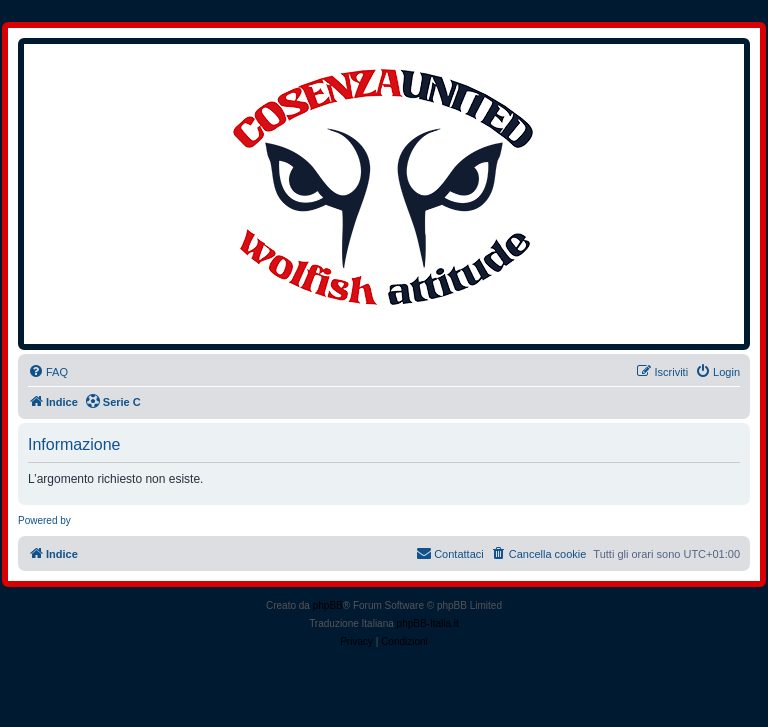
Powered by (44, 520)
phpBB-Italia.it (428, 623)
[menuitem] (48, 372)
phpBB (328, 605)
